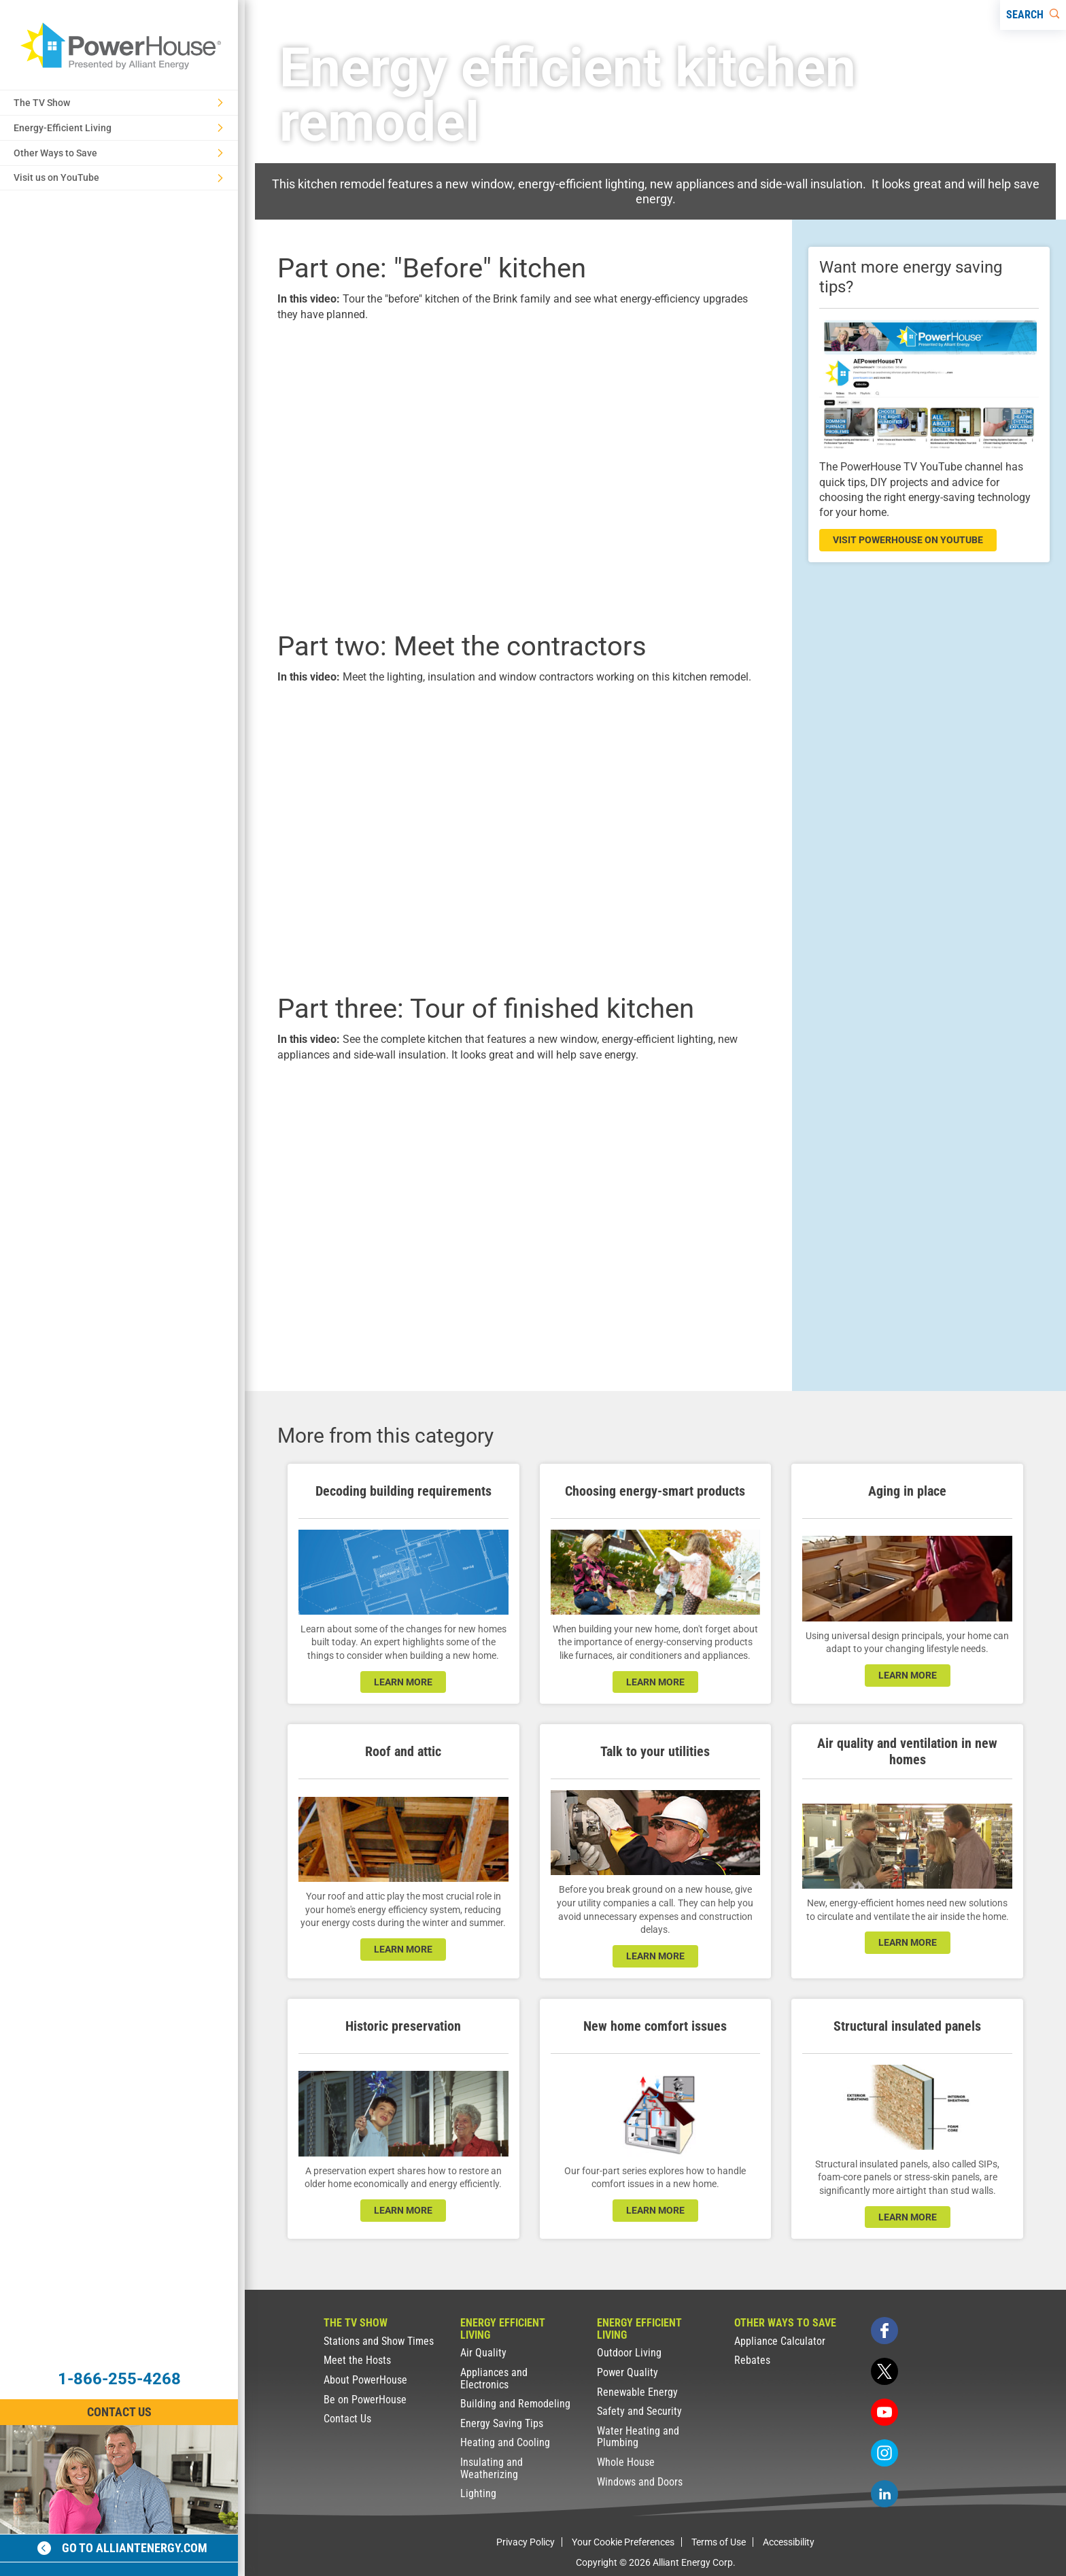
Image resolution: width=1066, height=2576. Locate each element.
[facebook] (884, 2330)
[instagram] (884, 2453)
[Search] (1033, 15)
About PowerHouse (365, 2379)
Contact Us (347, 2418)
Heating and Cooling (505, 2442)
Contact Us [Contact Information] (119, 2412)
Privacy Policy (525, 2542)
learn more (403, 1682)
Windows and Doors (640, 2481)
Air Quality (483, 2352)
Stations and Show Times (379, 2341)
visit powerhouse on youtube (908, 539)
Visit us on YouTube (118, 177)
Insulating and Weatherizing (491, 2468)
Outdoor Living (629, 2352)
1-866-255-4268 (119, 2378)
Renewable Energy (637, 2392)
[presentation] (518, 474)
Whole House (626, 2462)
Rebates (752, 2360)
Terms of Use (718, 2542)
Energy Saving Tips (501, 2423)
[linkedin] (884, 2493)
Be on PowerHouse (365, 2399)
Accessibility (788, 2542)
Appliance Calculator (779, 2341)
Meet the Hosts (357, 2360)
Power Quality (627, 2372)
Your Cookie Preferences (623, 2542)
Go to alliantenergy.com (122, 2548)
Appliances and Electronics (494, 2378)
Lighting (478, 2493)
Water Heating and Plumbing (638, 2437)
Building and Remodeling (515, 2403)
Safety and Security (639, 2411)
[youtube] (884, 2412)
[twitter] (884, 2371)
